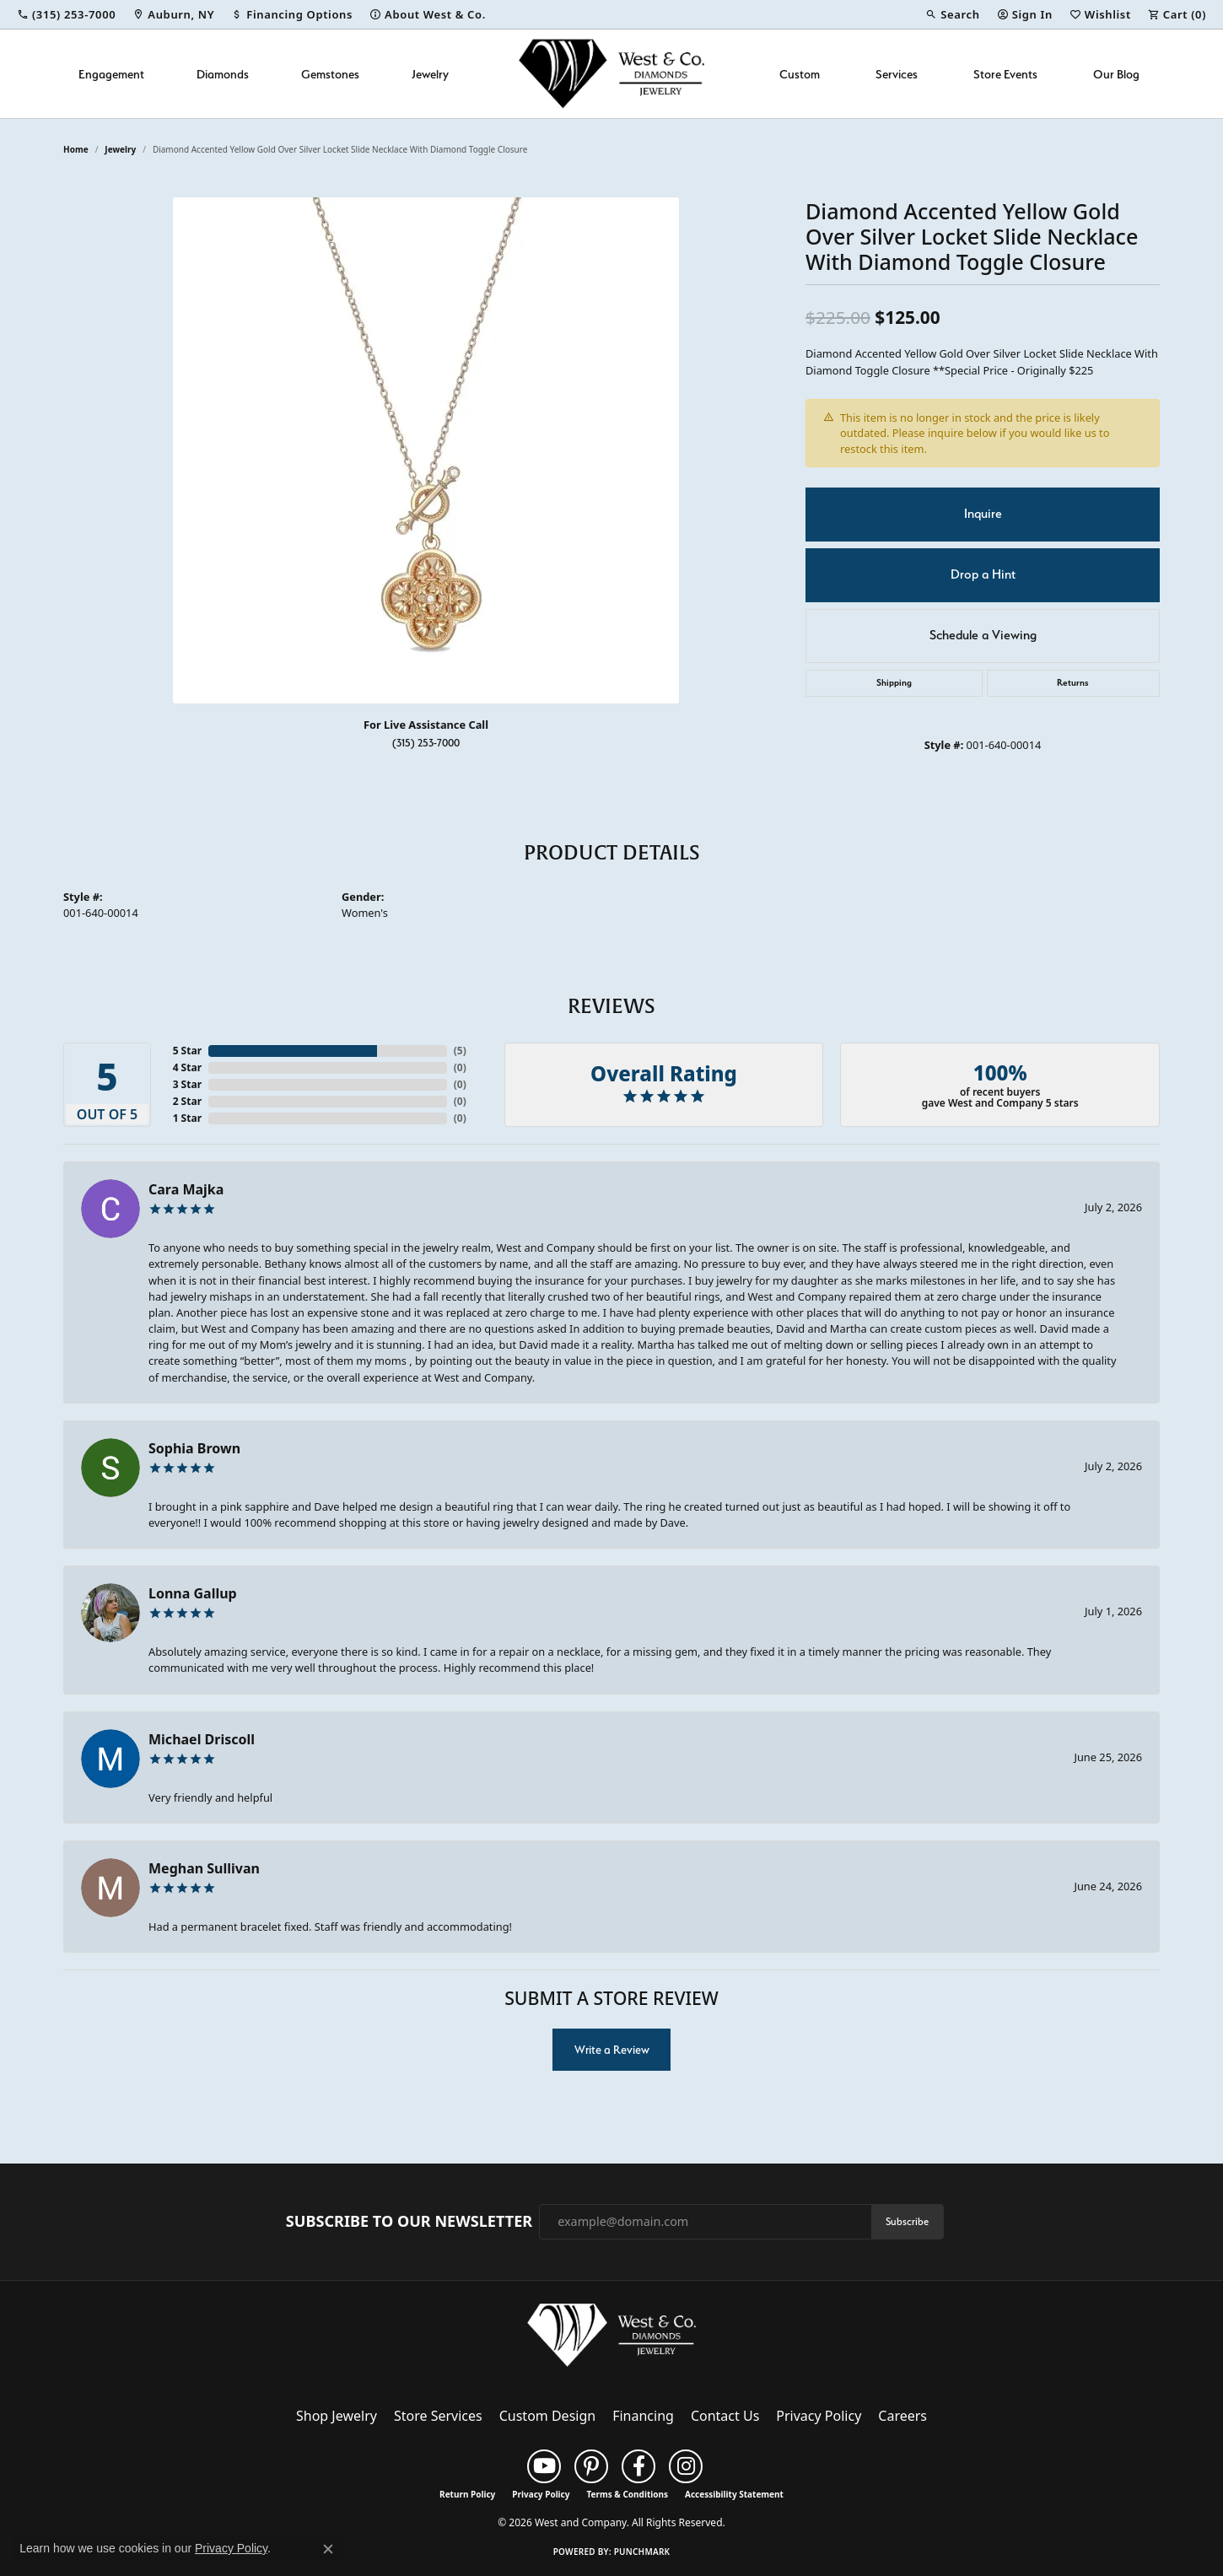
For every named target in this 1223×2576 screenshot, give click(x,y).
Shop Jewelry (336, 2415)
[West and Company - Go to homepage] (611, 2338)
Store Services (438, 2415)
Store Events (1005, 74)
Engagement (111, 74)
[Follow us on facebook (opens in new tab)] (638, 2466)
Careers (902, 2415)
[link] (66, 14)
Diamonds (223, 74)
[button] (952, 14)
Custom (799, 74)
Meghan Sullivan (204, 1868)
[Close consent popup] (328, 2549)
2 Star (187, 1101)
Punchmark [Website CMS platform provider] (642, 2551)
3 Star (187, 1084)
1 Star (187, 1118)
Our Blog (1116, 74)
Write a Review (611, 2049)
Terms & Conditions (627, 2494)
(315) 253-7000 (426, 742)
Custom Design (547, 2415)
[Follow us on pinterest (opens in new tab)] (591, 2466)
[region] (426, 450)
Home (76, 149)
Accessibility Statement (734, 2494)
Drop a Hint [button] (983, 574)
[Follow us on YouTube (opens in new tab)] (544, 2466)
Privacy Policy (818, 2415)
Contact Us (725, 2415)
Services (896, 74)
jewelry (120, 149)
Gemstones (330, 74)
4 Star (187, 1067)
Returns (1073, 682)
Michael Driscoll (201, 1739)
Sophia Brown (194, 1448)
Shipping (894, 682)
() (460, 1050)
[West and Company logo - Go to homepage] (611, 74)
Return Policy (467, 2494)
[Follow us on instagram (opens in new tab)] (686, 2466)
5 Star (187, 1050)
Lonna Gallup (192, 1593)
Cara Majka (186, 1189)
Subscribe (907, 2221)
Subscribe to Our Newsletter (409, 2221)
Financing (643, 2415)
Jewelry (430, 74)
